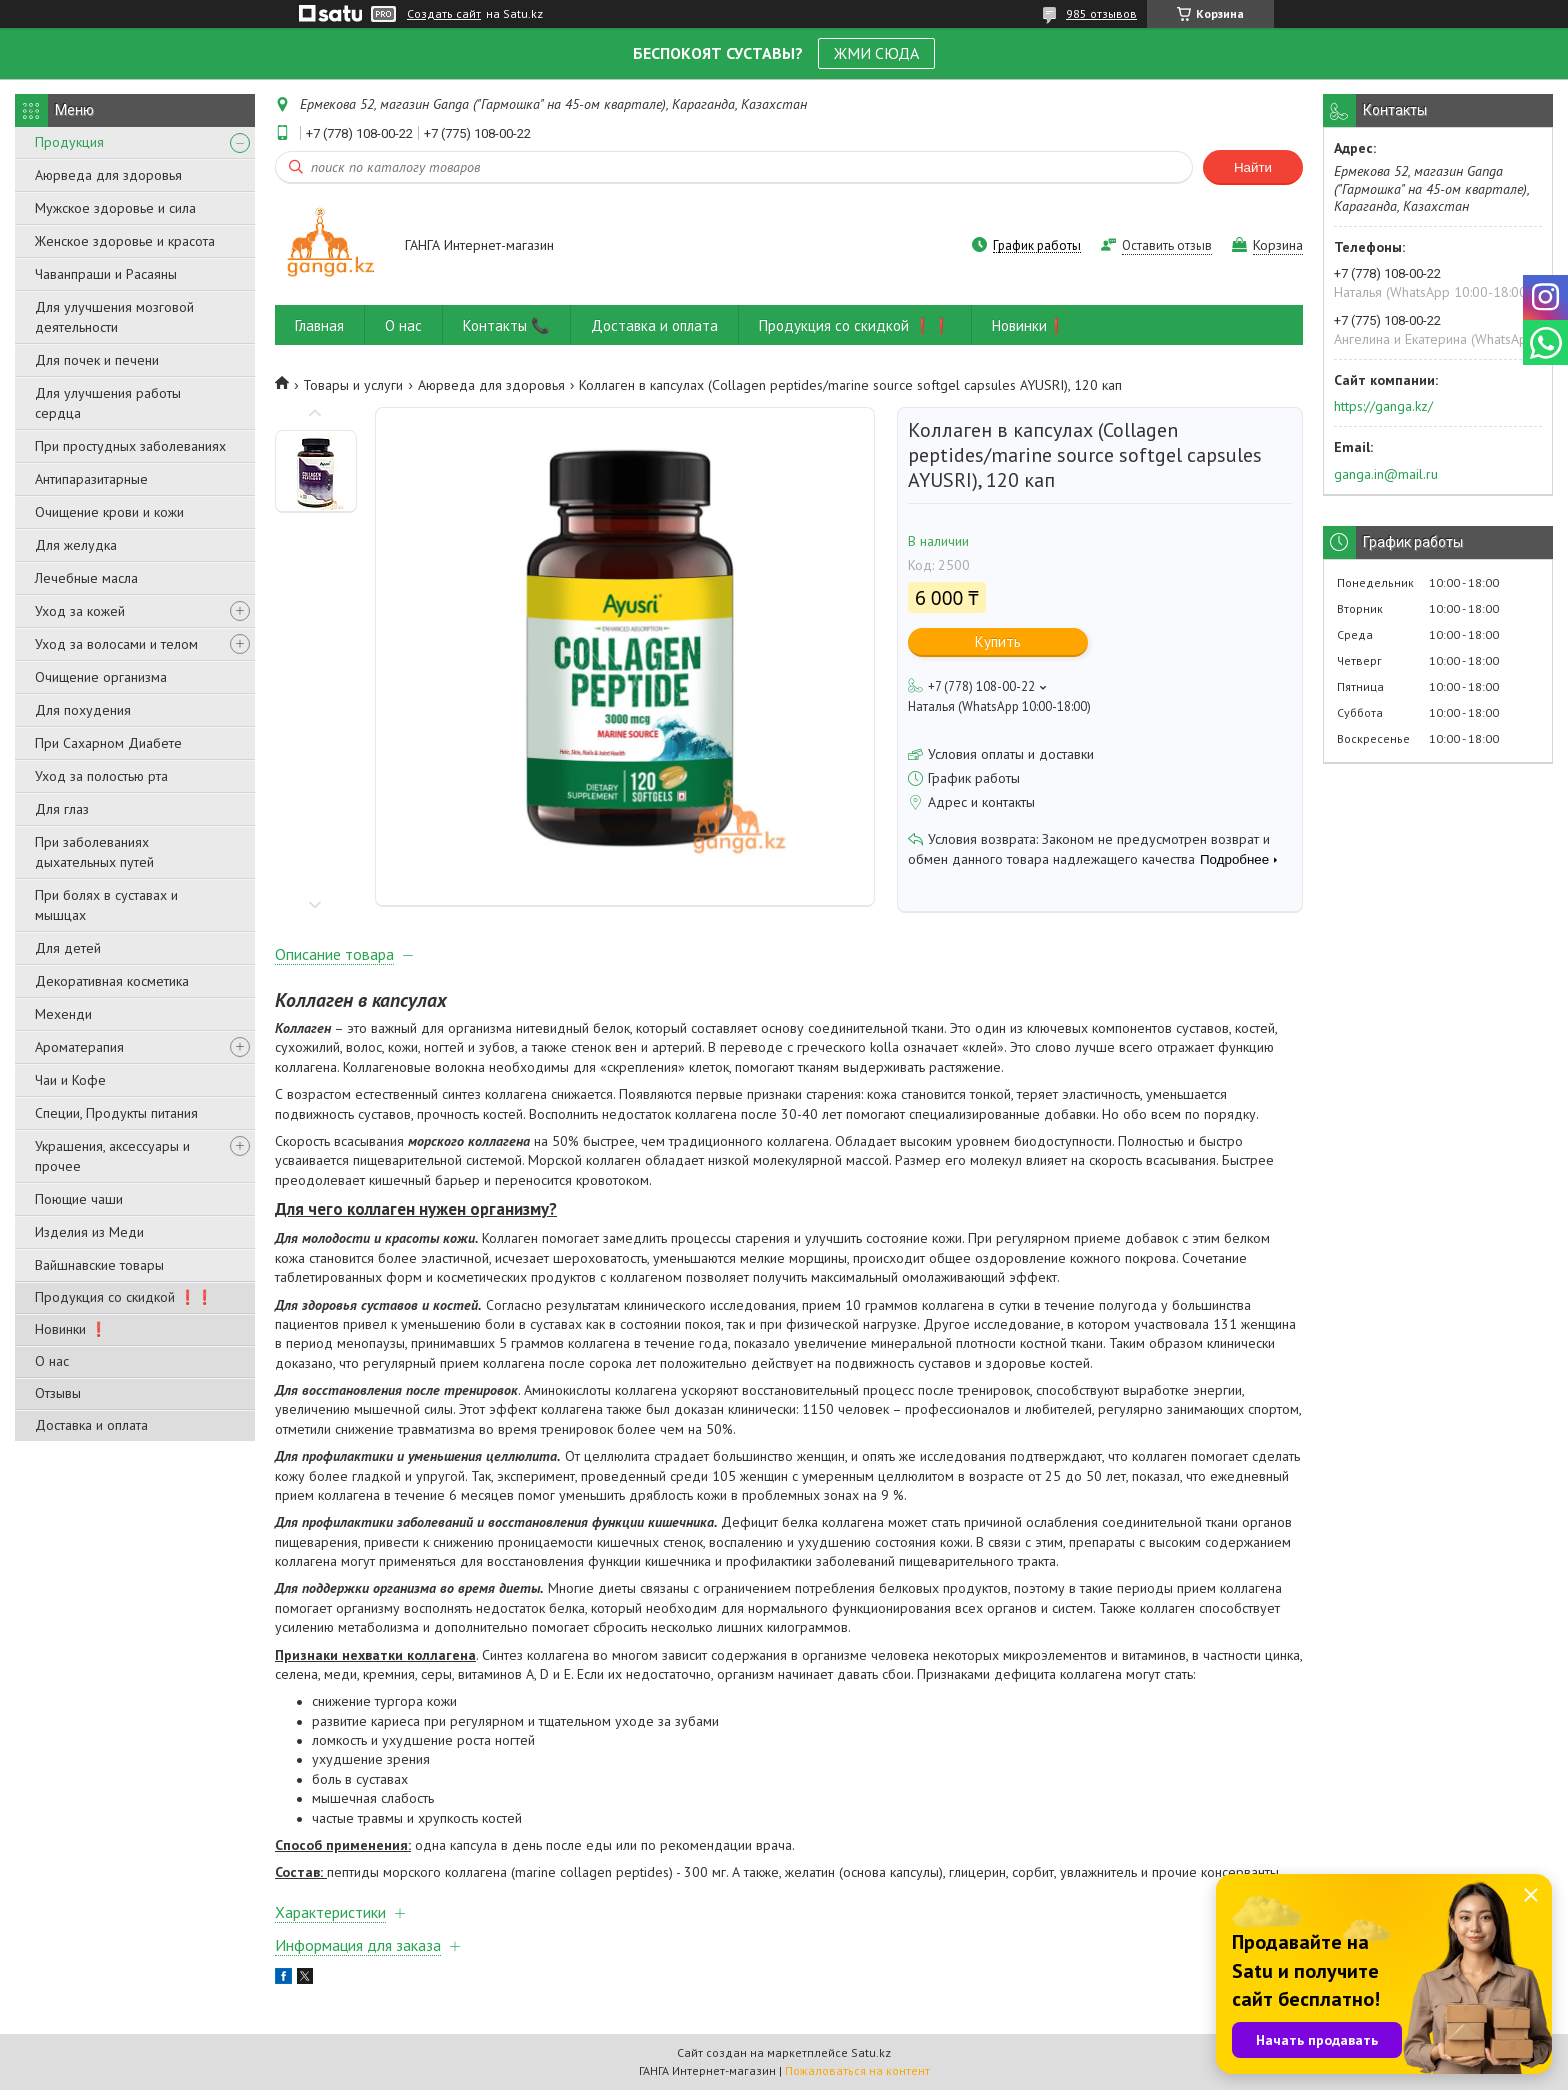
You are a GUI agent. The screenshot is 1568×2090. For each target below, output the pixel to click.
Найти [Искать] (1253, 167)
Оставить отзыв (1167, 245)
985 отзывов (1101, 13)
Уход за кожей (80, 611)
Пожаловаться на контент (857, 2070)
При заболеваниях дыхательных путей (94, 852)
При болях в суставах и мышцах (106, 905)
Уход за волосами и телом (116, 644)
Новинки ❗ (71, 1329)
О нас (52, 1361)
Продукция (69, 142)
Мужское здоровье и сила (115, 208)
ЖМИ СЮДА (876, 53)
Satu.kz (871, 2052)
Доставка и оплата (91, 1425)
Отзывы (58, 1393)
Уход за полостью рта (101, 776)
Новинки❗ (1029, 325)
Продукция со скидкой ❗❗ (124, 1297)
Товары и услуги (353, 385)
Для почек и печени (97, 360)
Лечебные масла (86, 578)
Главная (319, 325)
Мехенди (63, 1014)
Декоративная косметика (112, 981)
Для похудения (83, 710)
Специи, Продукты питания (116, 1113)
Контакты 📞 (506, 325)
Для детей (68, 948)
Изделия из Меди (89, 1232)
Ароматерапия (79, 1047)
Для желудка (76, 545)
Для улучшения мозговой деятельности (114, 317)
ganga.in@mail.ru (1386, 474)
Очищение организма (101, 677)
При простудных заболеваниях (130, 446)
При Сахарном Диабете (108, 743)
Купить (998, 641)
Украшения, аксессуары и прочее (112, 1156)
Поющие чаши (79, 1199)
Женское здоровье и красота (125, 241)
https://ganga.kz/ (1383, 406)
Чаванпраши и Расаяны (106, 274)
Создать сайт (444, 14)
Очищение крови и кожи (109, 512)
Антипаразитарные (91, 479)
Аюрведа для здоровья (108, 175)
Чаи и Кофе (70, 1080)
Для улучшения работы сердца (108, 403)
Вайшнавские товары (99, 1265)
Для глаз (62, 809)
